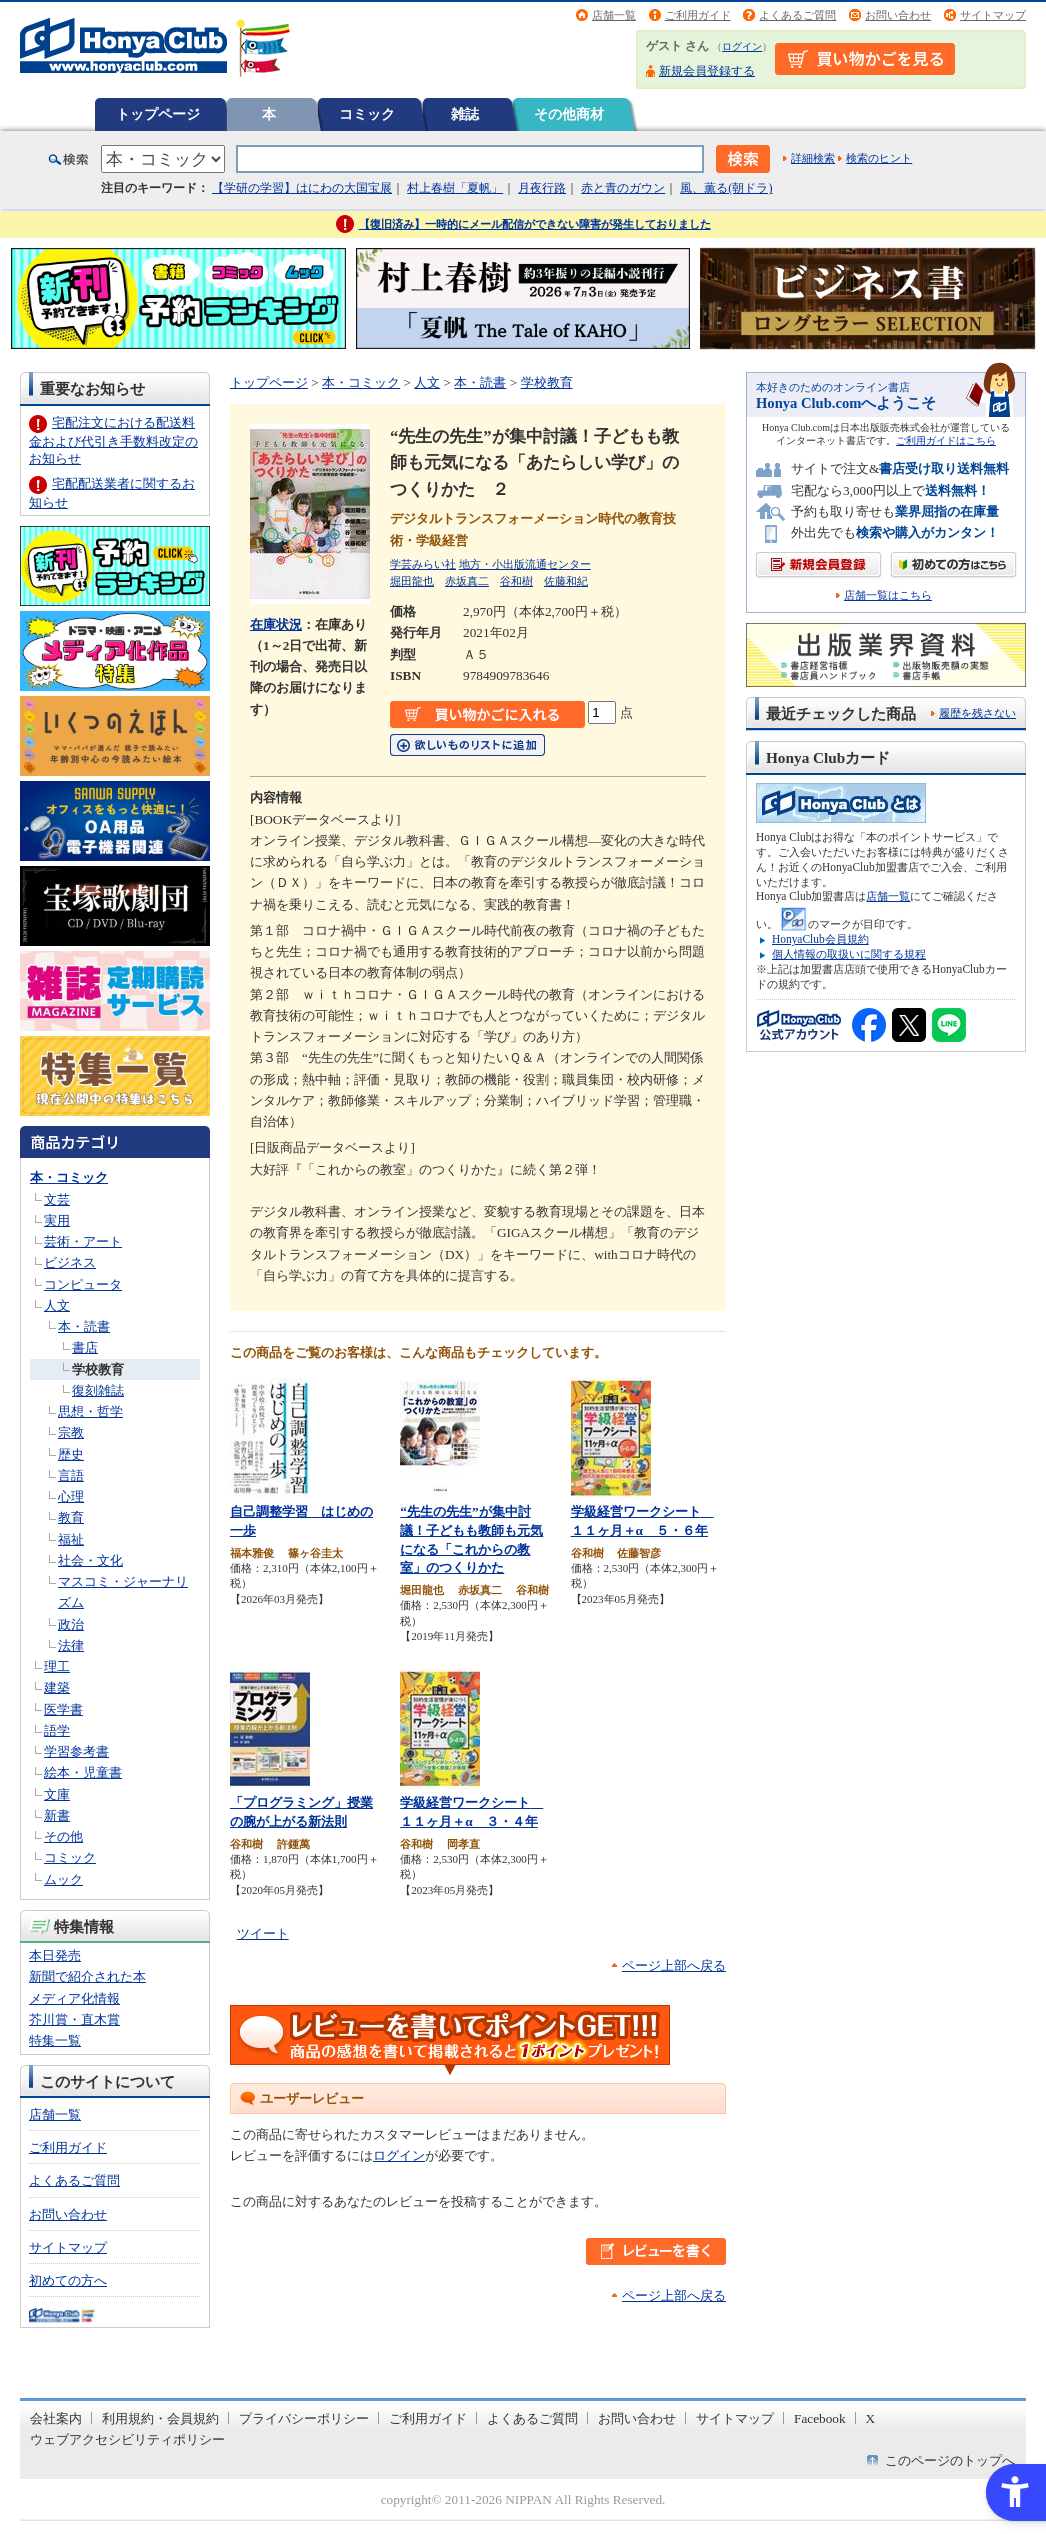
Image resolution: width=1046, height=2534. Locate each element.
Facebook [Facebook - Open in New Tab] (820, 2418)
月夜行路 (542, 188)
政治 (71, 1624)
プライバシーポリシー (304, 2418)
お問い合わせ (898, 15)
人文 (57, 1305)
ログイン (742, 46)
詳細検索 (813, 158)
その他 (63, 1836)
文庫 (57, 1794)
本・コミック (69, 1177)
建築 (57, 1687)
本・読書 (84, 1326)
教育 (71, 1517)
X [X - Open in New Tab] (871, 2418)
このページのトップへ (950, 2460)
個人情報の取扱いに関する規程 (849, 954)
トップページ (158, 114)
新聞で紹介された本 (87, 1976)
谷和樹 (516, 581)
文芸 (57, 1199)
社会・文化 (90, 1560)
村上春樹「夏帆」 (455, 188)
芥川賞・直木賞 (74, 2019)
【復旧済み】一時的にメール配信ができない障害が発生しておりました (535, 224)
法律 (71, 1645)
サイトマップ (993, 15)
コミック (367, 114)
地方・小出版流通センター (525, 564)
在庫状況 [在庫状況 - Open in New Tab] (276, 624)
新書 (57, 1815)
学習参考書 (76, 1751)
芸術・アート (83, 1241)
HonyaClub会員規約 (820, 939)
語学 (57, 1730)
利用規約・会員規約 (160, 2418)
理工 (57, 1666)
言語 (71, 1475)
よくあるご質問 (797, 15)
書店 (85, 1347)
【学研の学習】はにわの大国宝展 (302, 188)
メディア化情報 (74, 1998)
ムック (63, 1879)
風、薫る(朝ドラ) (726, 188)
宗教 (71, 1432)
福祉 (71, 1539)
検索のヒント (879, 158)
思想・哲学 (90, 1411)
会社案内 (56, 2418)
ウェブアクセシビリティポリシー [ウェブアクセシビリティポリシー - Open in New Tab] (127, 2439)
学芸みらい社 (423, 564)
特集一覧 (55, 2040)
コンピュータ (83, 1284)
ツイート (263, 1933)
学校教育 (98, 1369)
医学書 (63, 1709)
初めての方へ (68, 2280)
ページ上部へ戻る (674, 1965)
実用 (57, 1220)
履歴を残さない (977, 713)
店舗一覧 (614, 15)
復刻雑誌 (98, 1390)
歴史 (71, 1454)
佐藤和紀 (566, 581)
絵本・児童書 (83, 1772)
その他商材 (569, 114)
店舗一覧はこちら (888, 595)
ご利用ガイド (698, 15)
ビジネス (70, 1262)
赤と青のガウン (623, 188)
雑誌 (465, 114)
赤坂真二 (467, 581)
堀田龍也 (412, 581)
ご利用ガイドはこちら (946, 440)
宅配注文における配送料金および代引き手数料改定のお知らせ (113, 440)
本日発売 (55, 1955)
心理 (71, 1496)
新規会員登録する (707, 71)
